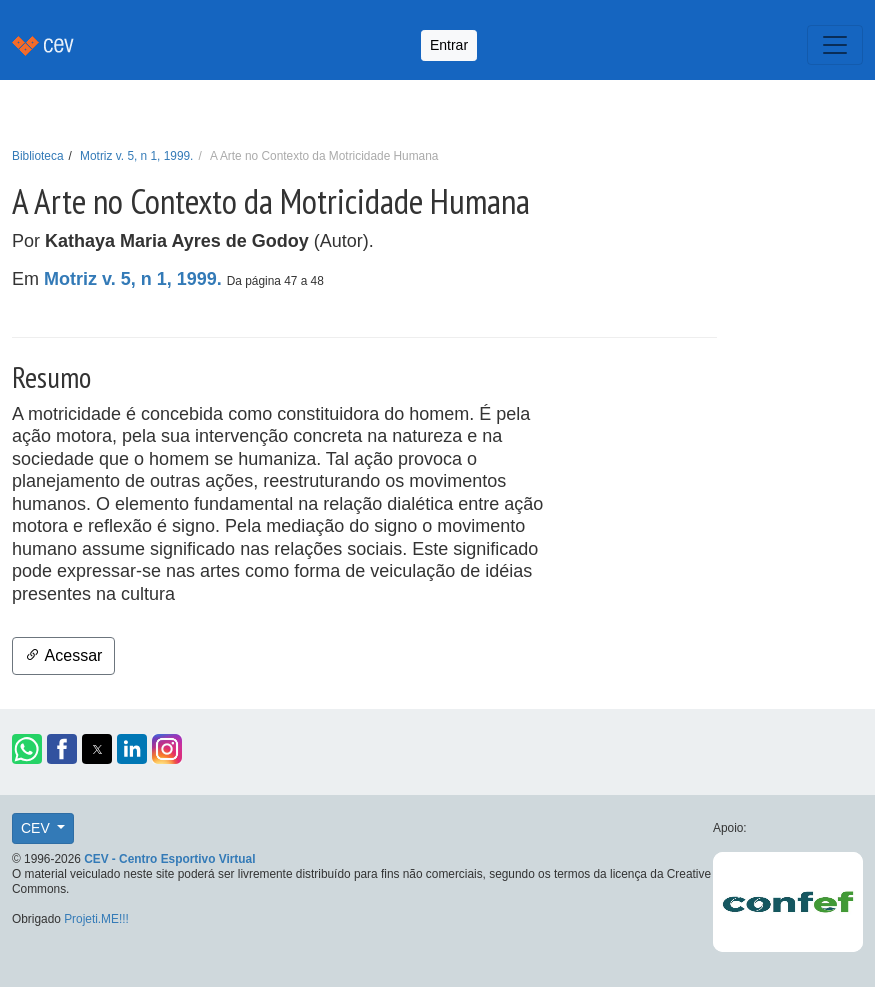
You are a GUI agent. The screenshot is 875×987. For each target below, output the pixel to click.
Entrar (449, 45)
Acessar (63, 655)
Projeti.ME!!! (96, 919)
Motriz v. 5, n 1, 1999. (136, 156)
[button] (27, 749)
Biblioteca (38, 156)
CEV (37, 828)
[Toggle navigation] (835, 45)
